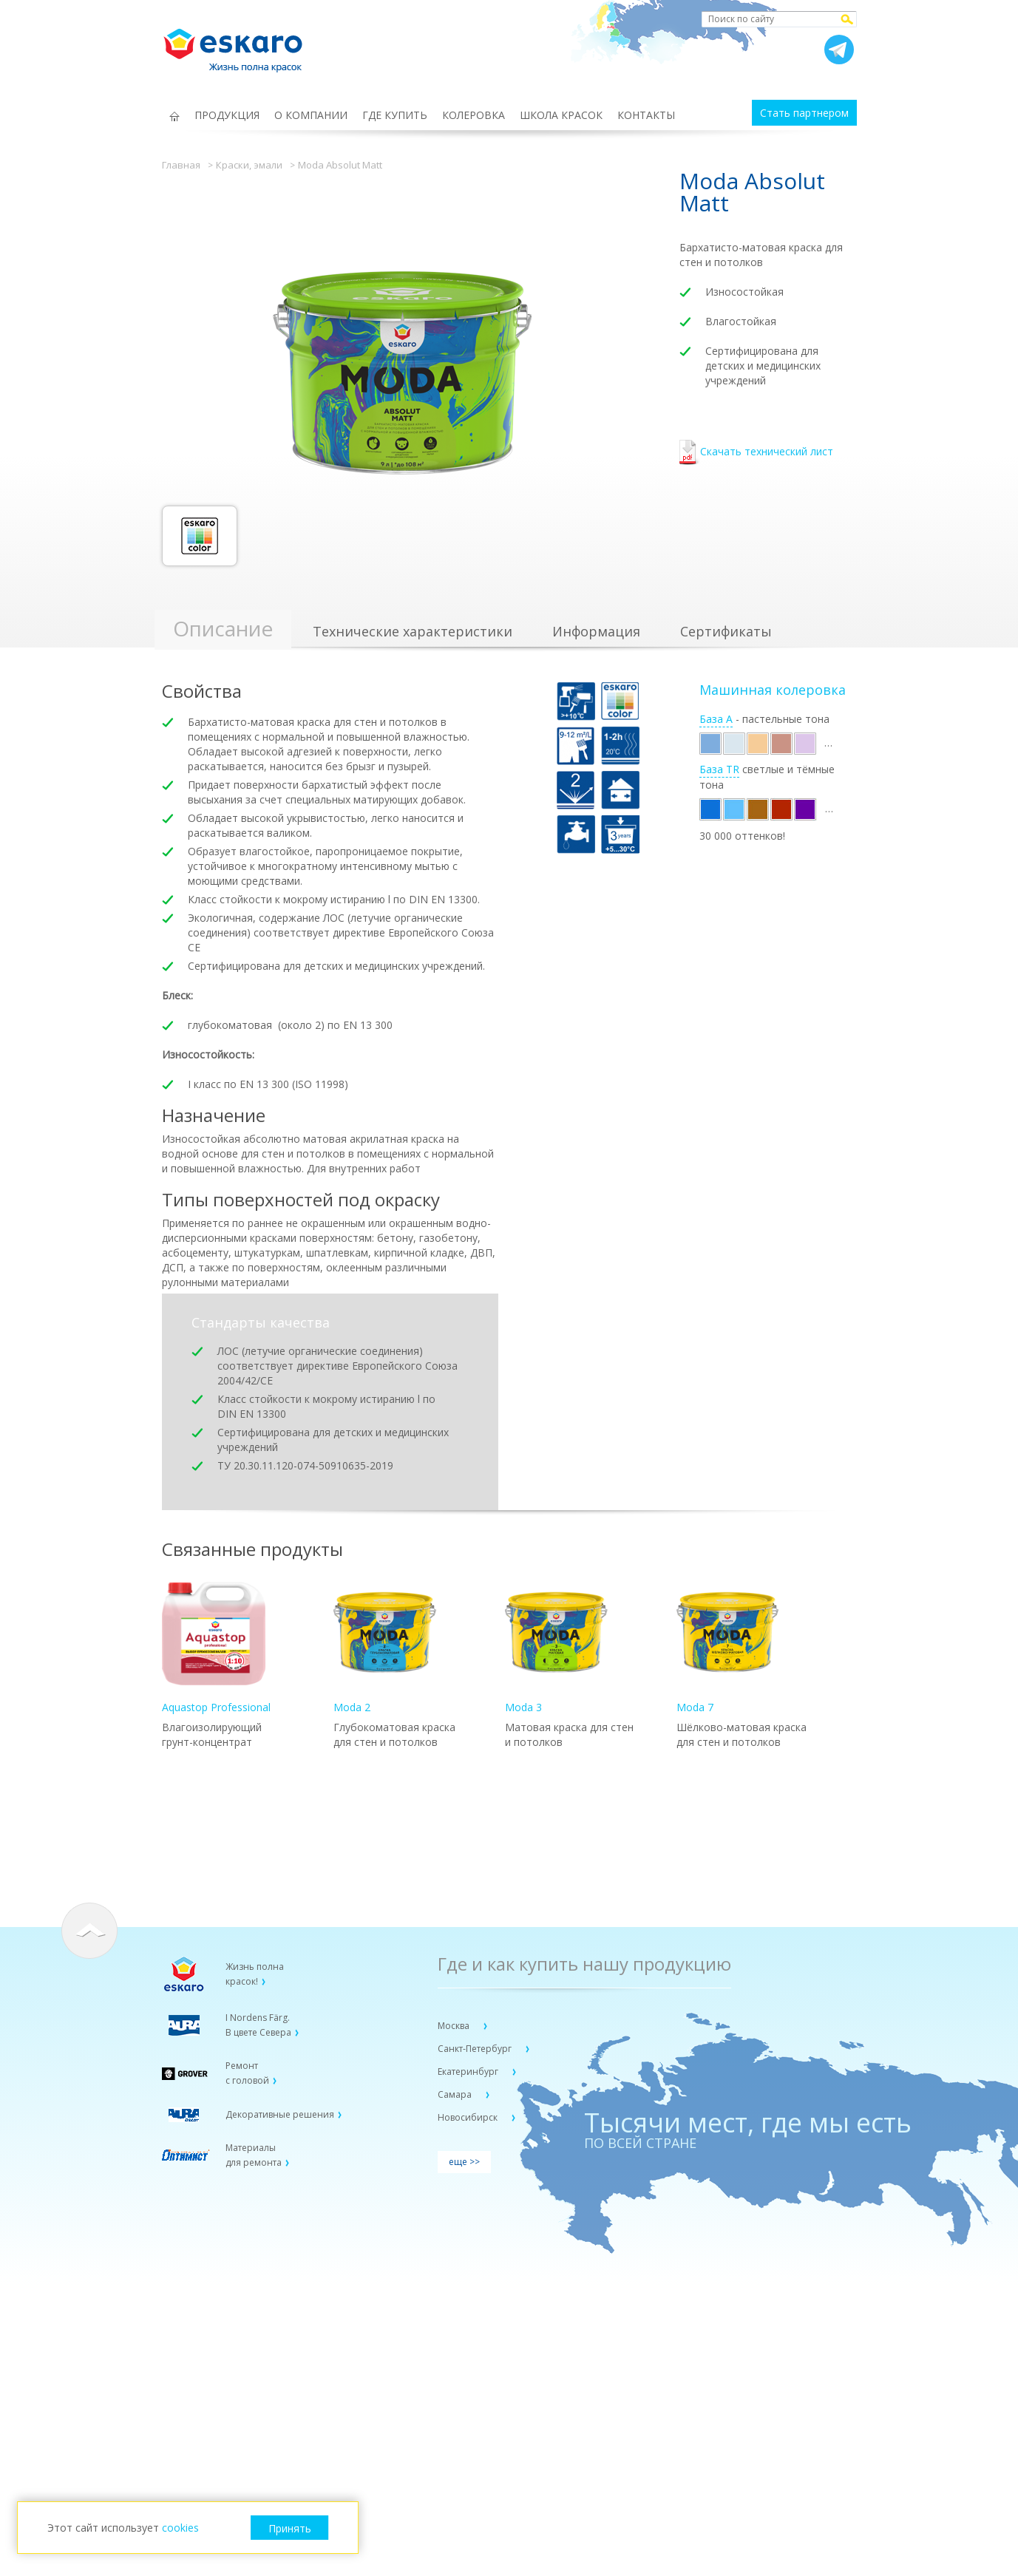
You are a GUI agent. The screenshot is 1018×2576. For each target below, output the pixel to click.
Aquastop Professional (216, 1648)
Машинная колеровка (772, 689)
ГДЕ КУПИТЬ (394, 115)
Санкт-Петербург (476, 2048)
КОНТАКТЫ (646, 115)
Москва (455, 2025)
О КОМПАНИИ (310, 115)
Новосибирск (469, 2117)
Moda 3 (556, 1648)
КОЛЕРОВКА (473, 115)
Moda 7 (728, 1648)
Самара (456, 2094)
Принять (289, 2528)
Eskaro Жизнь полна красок (240, 44)
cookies (180, 2528)
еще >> (464, 2161)
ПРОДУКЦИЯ (226, 115)
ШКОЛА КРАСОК (561, 115)
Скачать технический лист (756, 453)
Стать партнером (804, 113)
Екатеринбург (469, 2071)
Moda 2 (385, 1648)
